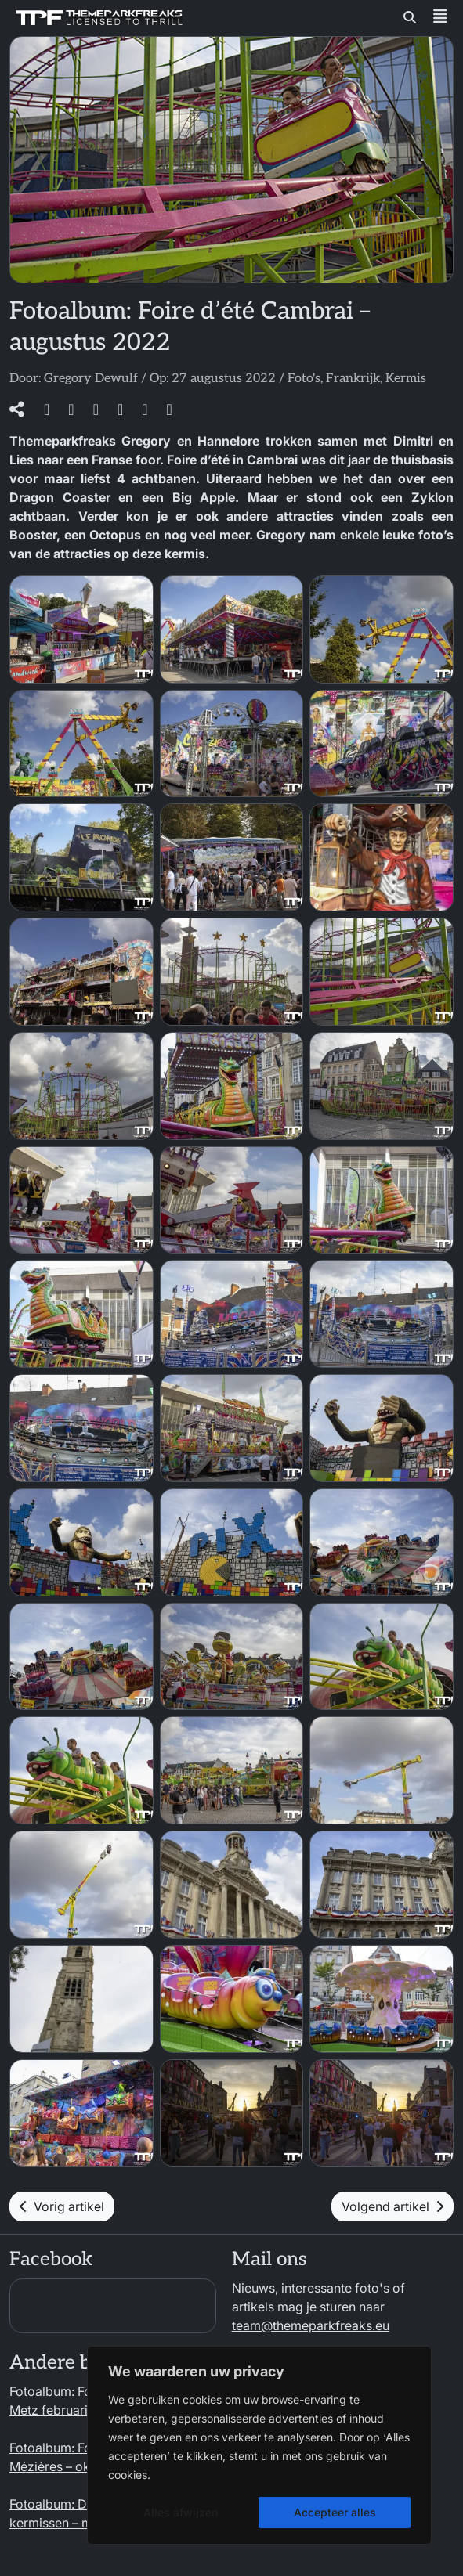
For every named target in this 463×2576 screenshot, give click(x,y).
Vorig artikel (62, 2206)
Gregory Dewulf (91, 378)
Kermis (405, 378)
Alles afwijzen (180, 2512)
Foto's (304, 378)
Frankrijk (353, 378)
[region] (259, 2445)
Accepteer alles (335, 2512)
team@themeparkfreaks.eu (310, 2325)
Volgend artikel (392, 2206)
